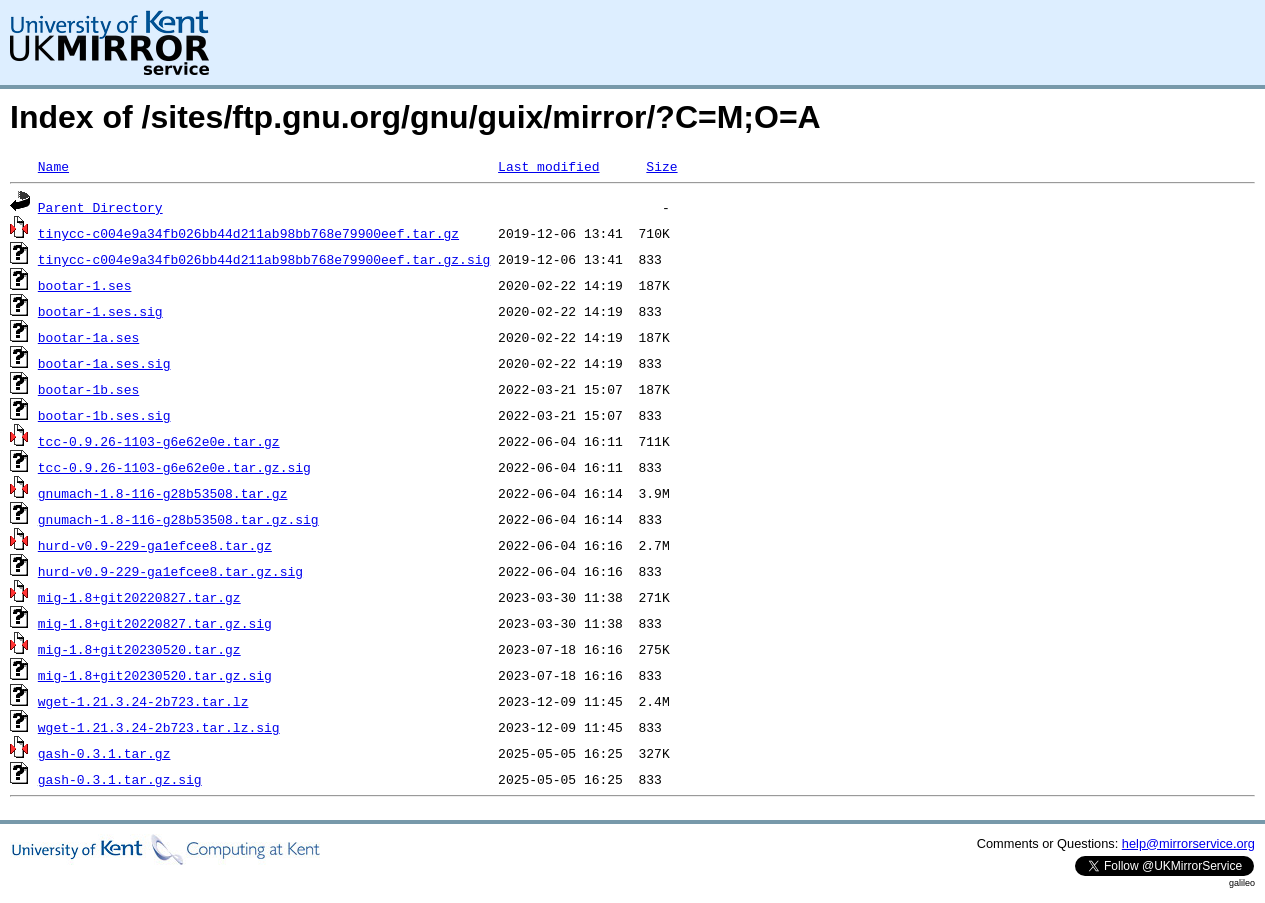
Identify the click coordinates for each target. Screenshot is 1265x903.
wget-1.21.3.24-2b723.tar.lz (143, 701)
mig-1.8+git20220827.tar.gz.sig (155, 623)
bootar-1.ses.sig (100, 311)
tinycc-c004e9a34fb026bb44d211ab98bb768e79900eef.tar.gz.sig (264, 259)
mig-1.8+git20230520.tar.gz (139, 649)
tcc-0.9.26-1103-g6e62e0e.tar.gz (159, 441)
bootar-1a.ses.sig (104, 363)
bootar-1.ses (85, 285)
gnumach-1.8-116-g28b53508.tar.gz (163, 493)
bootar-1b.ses (88, 389)
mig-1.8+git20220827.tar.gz (139, 597)
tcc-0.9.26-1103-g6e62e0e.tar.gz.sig (174, 467)
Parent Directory (100, 207)
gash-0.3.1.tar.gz (104, 753)
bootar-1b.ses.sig (104, 415)
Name (53, 166)
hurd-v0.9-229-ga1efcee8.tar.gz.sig (170, 571)
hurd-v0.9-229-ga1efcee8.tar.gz (155, 545)
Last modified (548, 166)
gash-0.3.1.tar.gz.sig (120, 779)
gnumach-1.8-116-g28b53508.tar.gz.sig (178, 519)
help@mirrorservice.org (1188, 843)
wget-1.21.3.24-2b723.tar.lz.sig (159, 727)
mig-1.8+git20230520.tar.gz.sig (155, 675)
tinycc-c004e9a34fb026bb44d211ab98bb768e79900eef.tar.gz (248, 233)
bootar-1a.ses (88, 337)
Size (661, 166)
